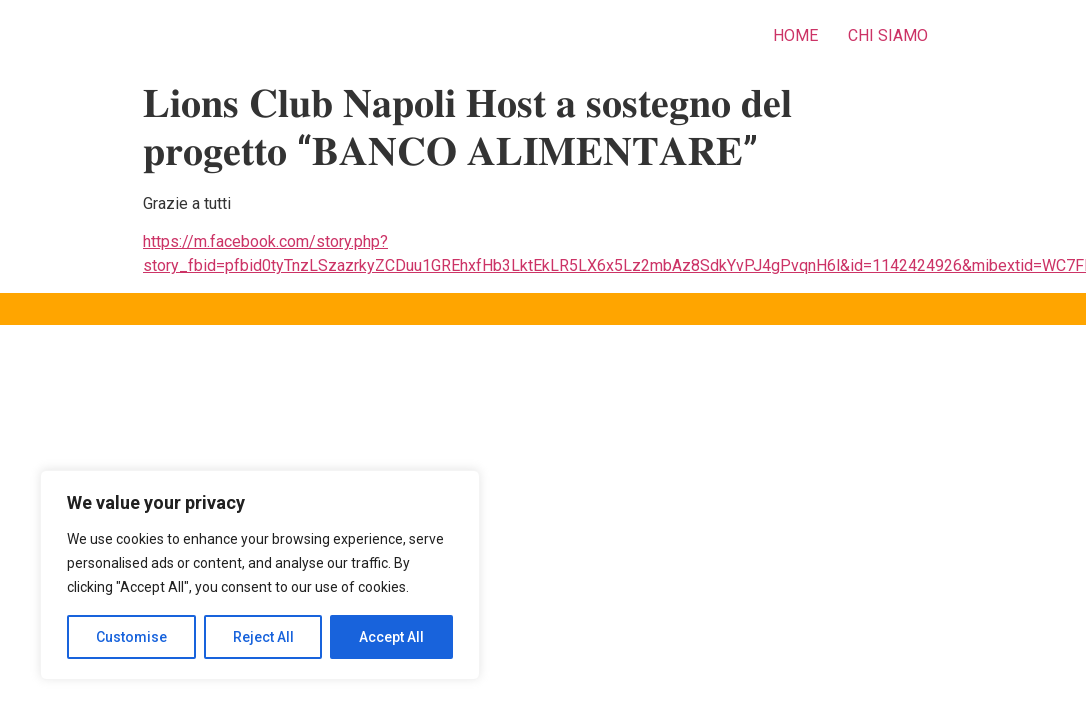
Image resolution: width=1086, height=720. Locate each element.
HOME (795, 35)
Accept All (391, 637)
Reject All (263, 637)
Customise (131, 637)
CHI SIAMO (888, 35)
